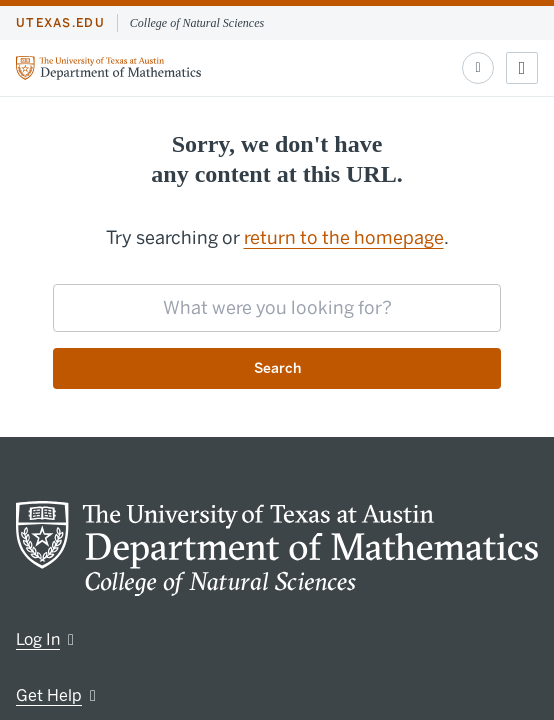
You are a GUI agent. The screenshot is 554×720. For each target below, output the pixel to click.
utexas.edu (60, 23)
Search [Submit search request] (277, 368)
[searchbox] (277, 308)
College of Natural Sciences (197, 23)
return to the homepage (344, 238)
